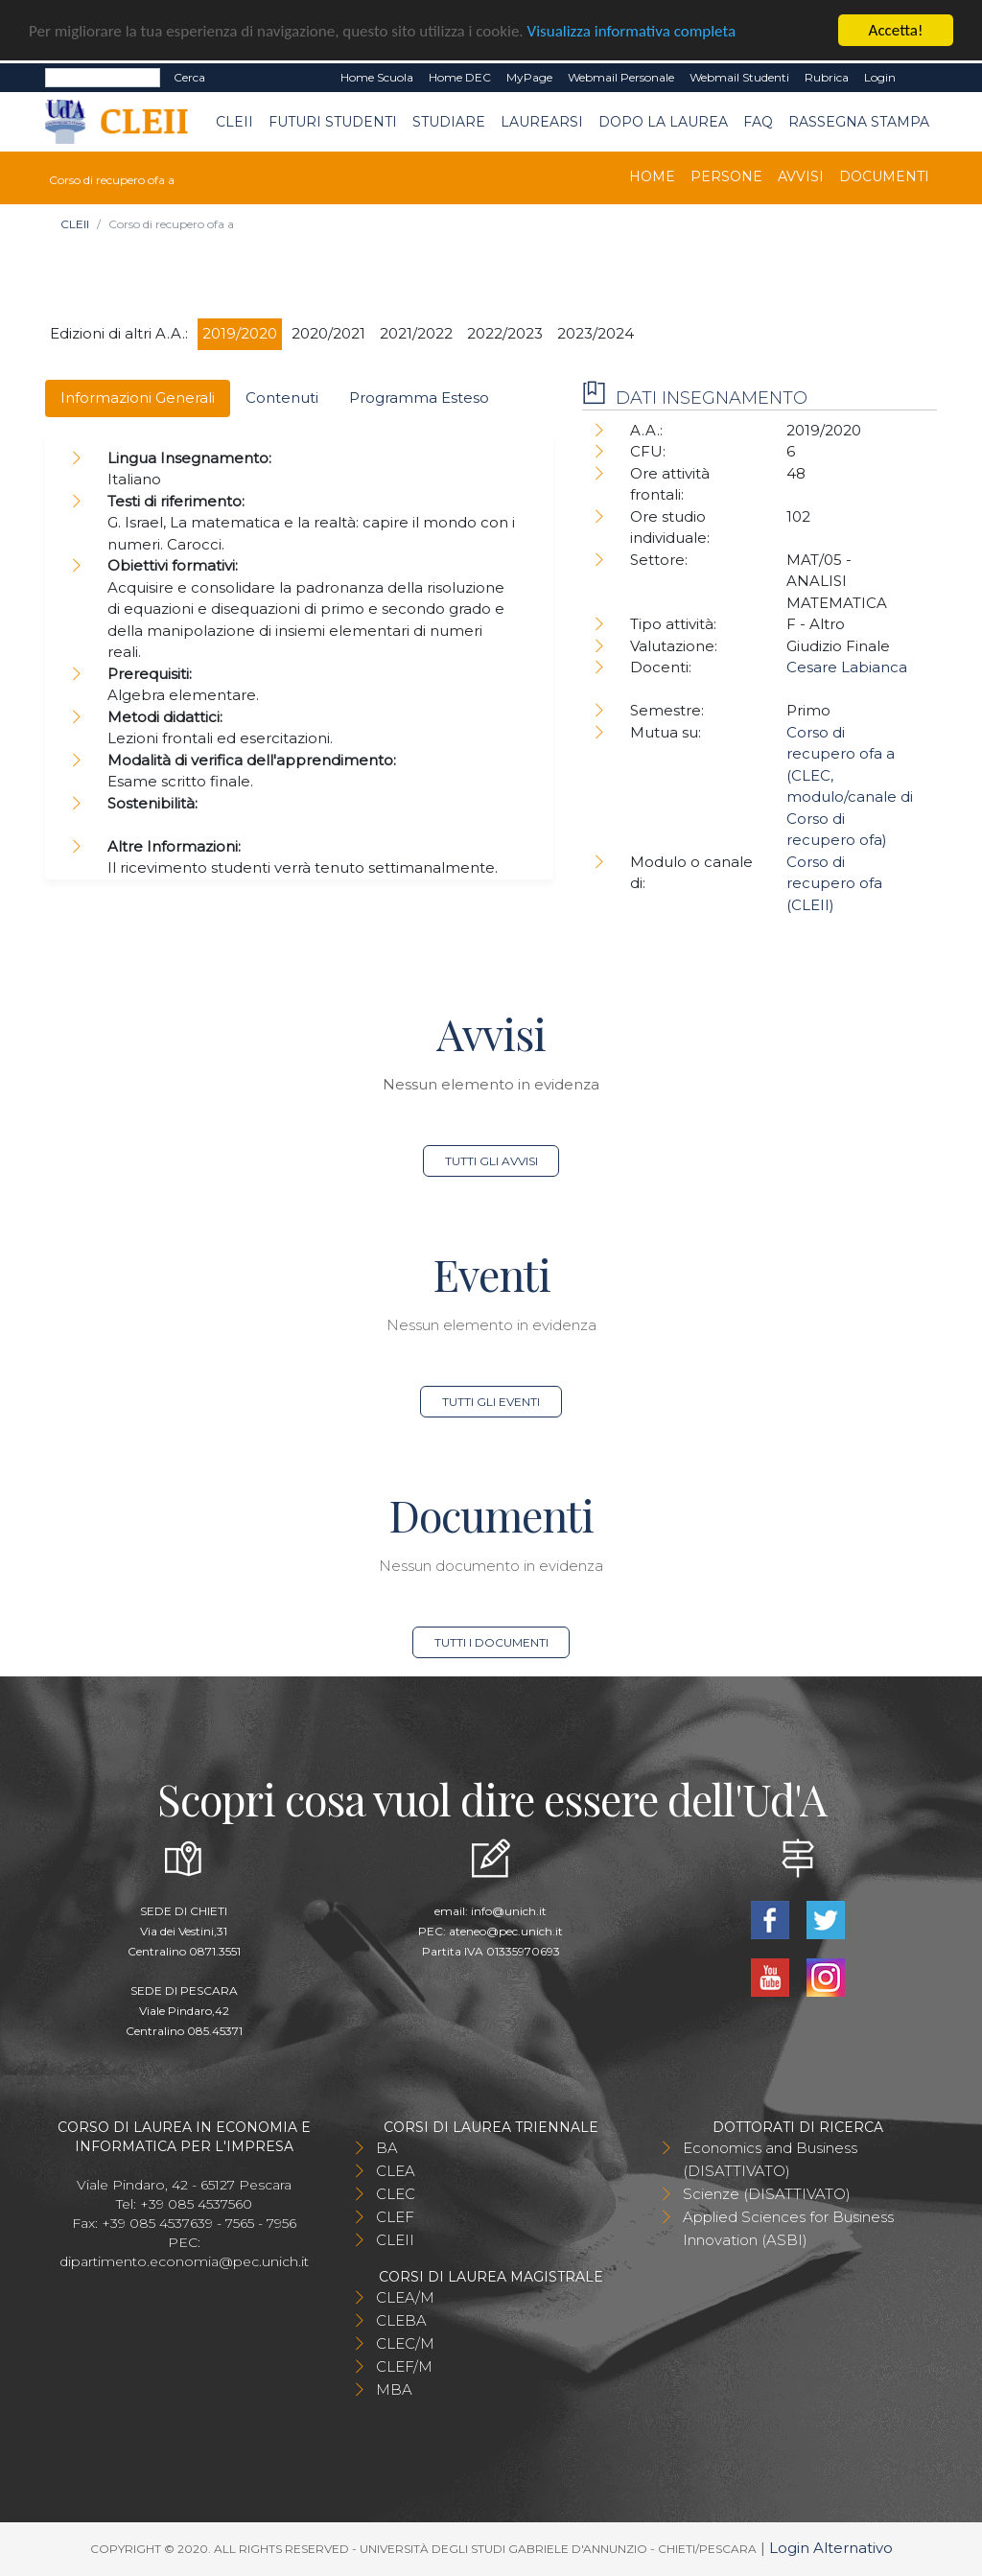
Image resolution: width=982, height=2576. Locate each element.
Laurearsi (542, 121)
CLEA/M (405, 2297)
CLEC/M (405, 2343)
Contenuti (282, 397)
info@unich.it (509, 1911)
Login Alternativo (831, 2548)
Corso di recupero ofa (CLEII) (834, 883)
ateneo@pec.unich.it (506, 1931)
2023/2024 (595, 333)
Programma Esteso (419, 397)
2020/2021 (328, 333)
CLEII (234, 121)
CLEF (395, 2217)
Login (880, 77)
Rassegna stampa (858, 121)
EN (920, 77)
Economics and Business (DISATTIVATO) (770, 2159)
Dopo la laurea (663, 121)
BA (387, 2148)
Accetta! (896, 30)
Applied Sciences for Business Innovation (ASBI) (788, 2228)
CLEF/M (404, 2366)
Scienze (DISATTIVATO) (767, 2194)
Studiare (448, 121)
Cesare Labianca (846, 667)
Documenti (884, 176)
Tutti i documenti (491, 1642)
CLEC (395, 2194)
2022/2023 (505, 333)
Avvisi (801, 176)
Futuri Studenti (333, 121)
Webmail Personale (621, 77)
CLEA (395, 2171)
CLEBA (401, 2320)
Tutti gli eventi (491, 1401)
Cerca (189, 77)
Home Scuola (376, 77)
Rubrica (827, 77)
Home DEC (460, 77)
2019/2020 (239, 333)
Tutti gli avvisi (491, 1161)
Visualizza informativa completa (631, 31)
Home (652, 176)
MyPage (529, 77)
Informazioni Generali (137, 397)
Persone (726, 176)
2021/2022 (416, 333)
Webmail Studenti (739, 77)
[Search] (102, 77)
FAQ (758, 121)
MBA (394, 2389)
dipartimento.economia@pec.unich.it (184, 2261)
